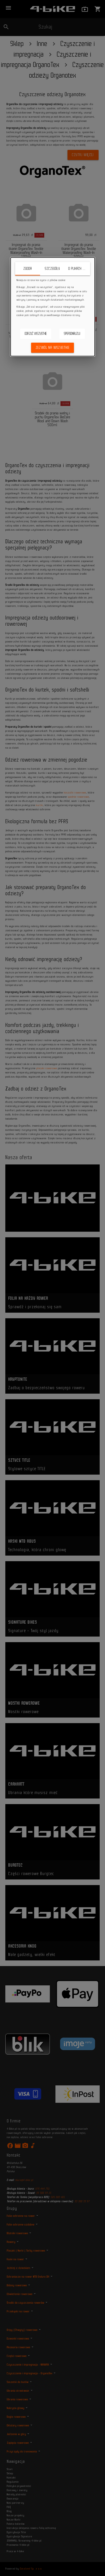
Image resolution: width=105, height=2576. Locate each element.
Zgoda (27, 268)
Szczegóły (52, 268)
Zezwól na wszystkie (53, 347)
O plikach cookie (79, 268)
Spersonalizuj (72, 333)
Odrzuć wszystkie (36, 333)
